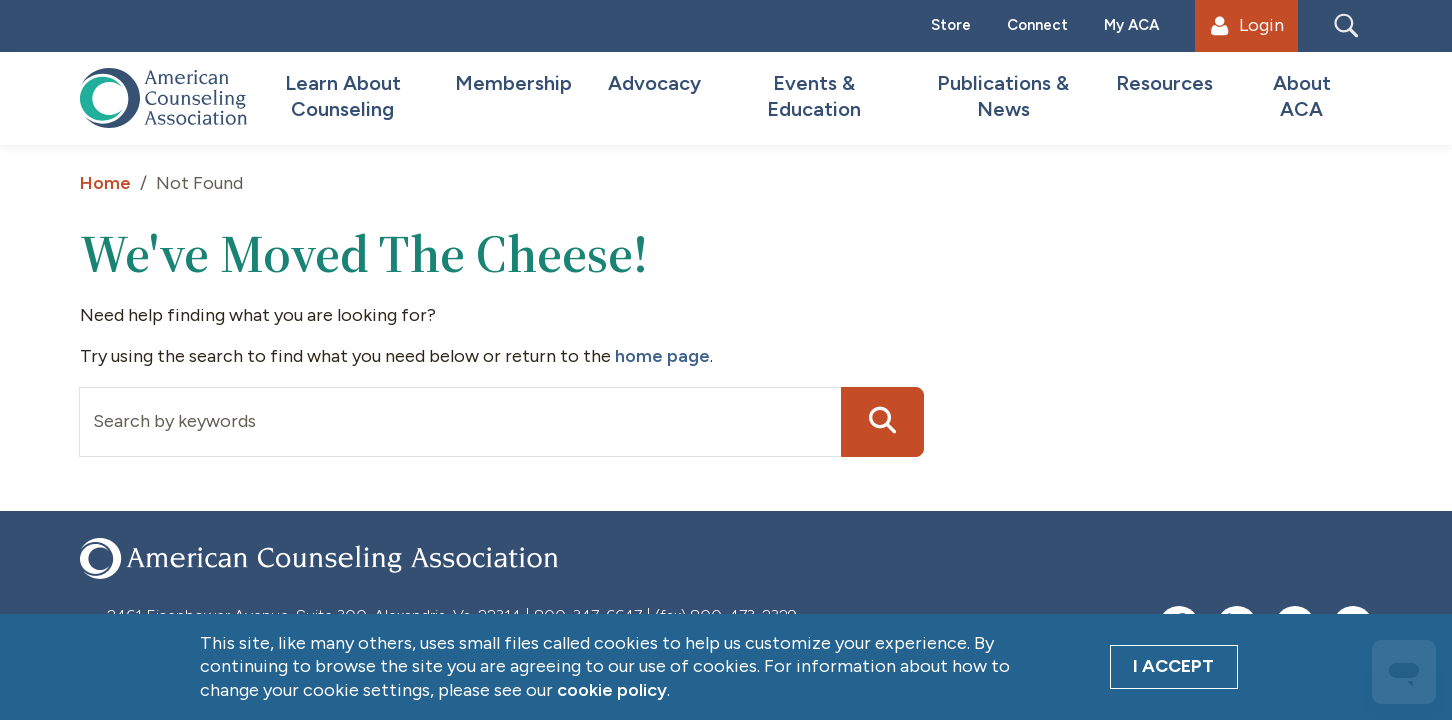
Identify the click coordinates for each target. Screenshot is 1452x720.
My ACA (1131, 25)
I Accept (1173, 666)
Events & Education (814, 96)
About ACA (1302, 96)
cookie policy (612, 690)
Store (951, 25)
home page (662, 356)
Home (105, 183)
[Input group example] (460, 422)
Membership (513, 83)
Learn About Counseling (343, 96)
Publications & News (1003, 96)
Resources (1164, 83)
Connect (1037, 25)
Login (1247, 25)
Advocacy (654, 83)
